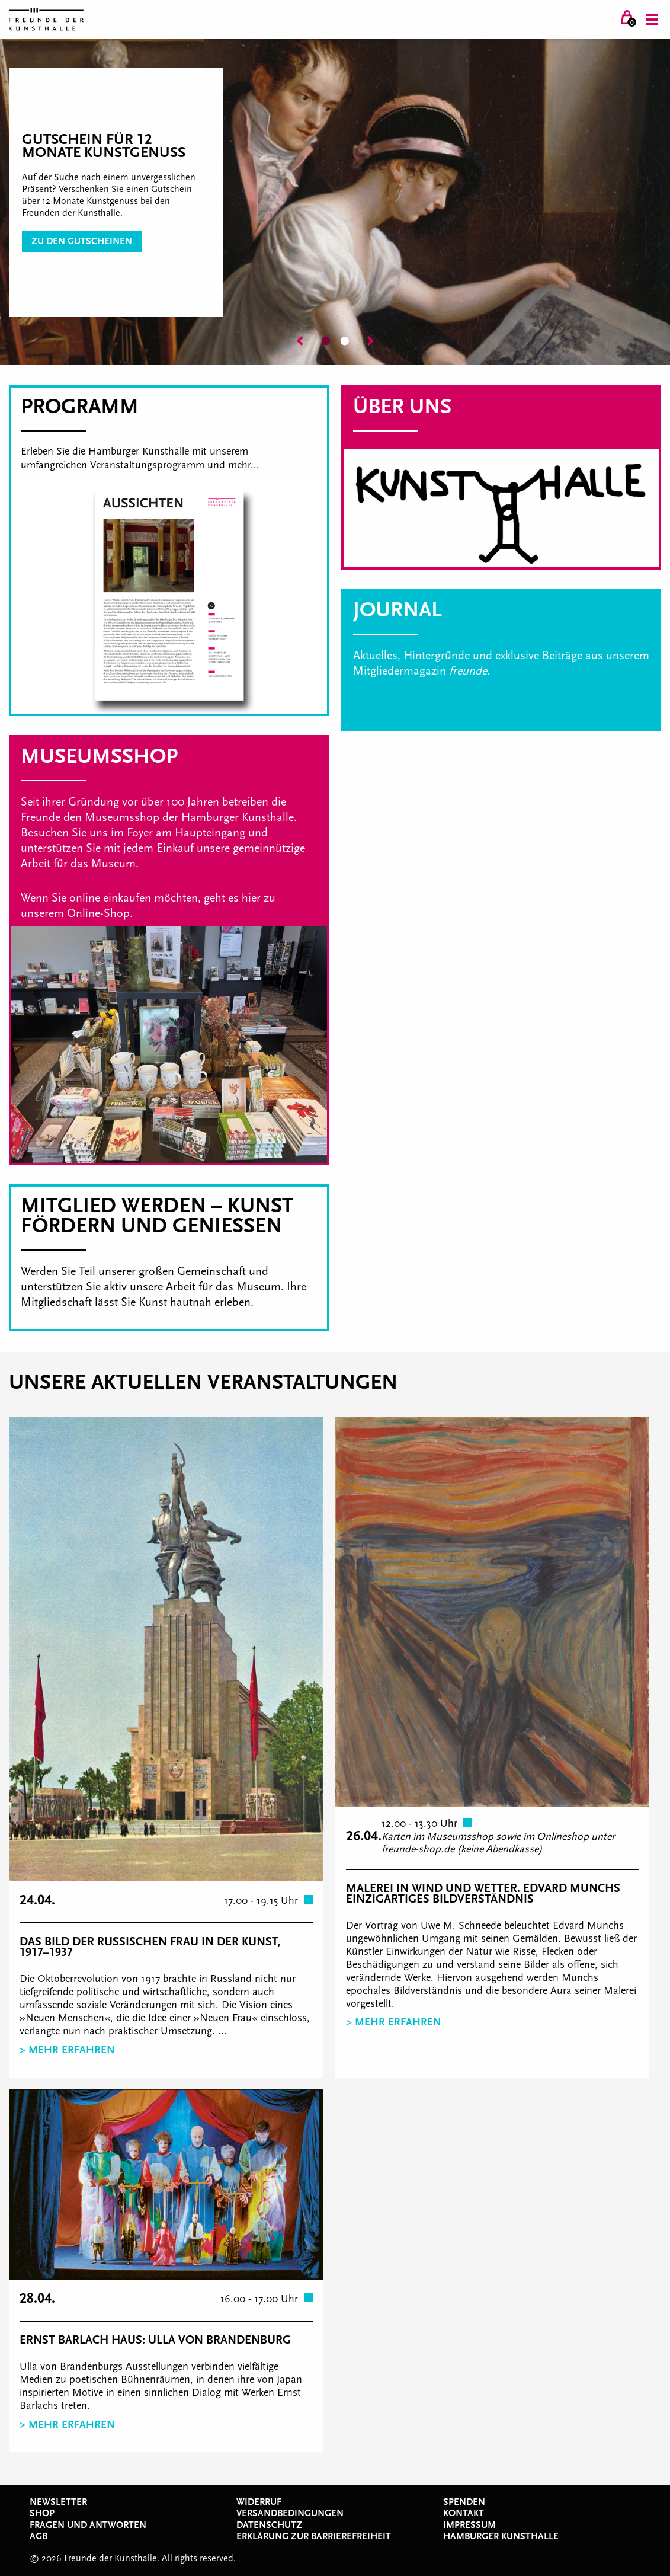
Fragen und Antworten (88, 2525)
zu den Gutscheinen (81, 241)
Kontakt (463, 2513)
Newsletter (58, 2502)
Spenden (464, 2502)
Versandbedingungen (290, 2513)
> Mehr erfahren (67, 2050)
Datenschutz (269, 2525)
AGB (38, 2536)
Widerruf (258, 2502)
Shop (42, 2513)
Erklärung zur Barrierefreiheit (313, 2536)
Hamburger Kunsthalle (501, 2536)
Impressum (469, 2525)
